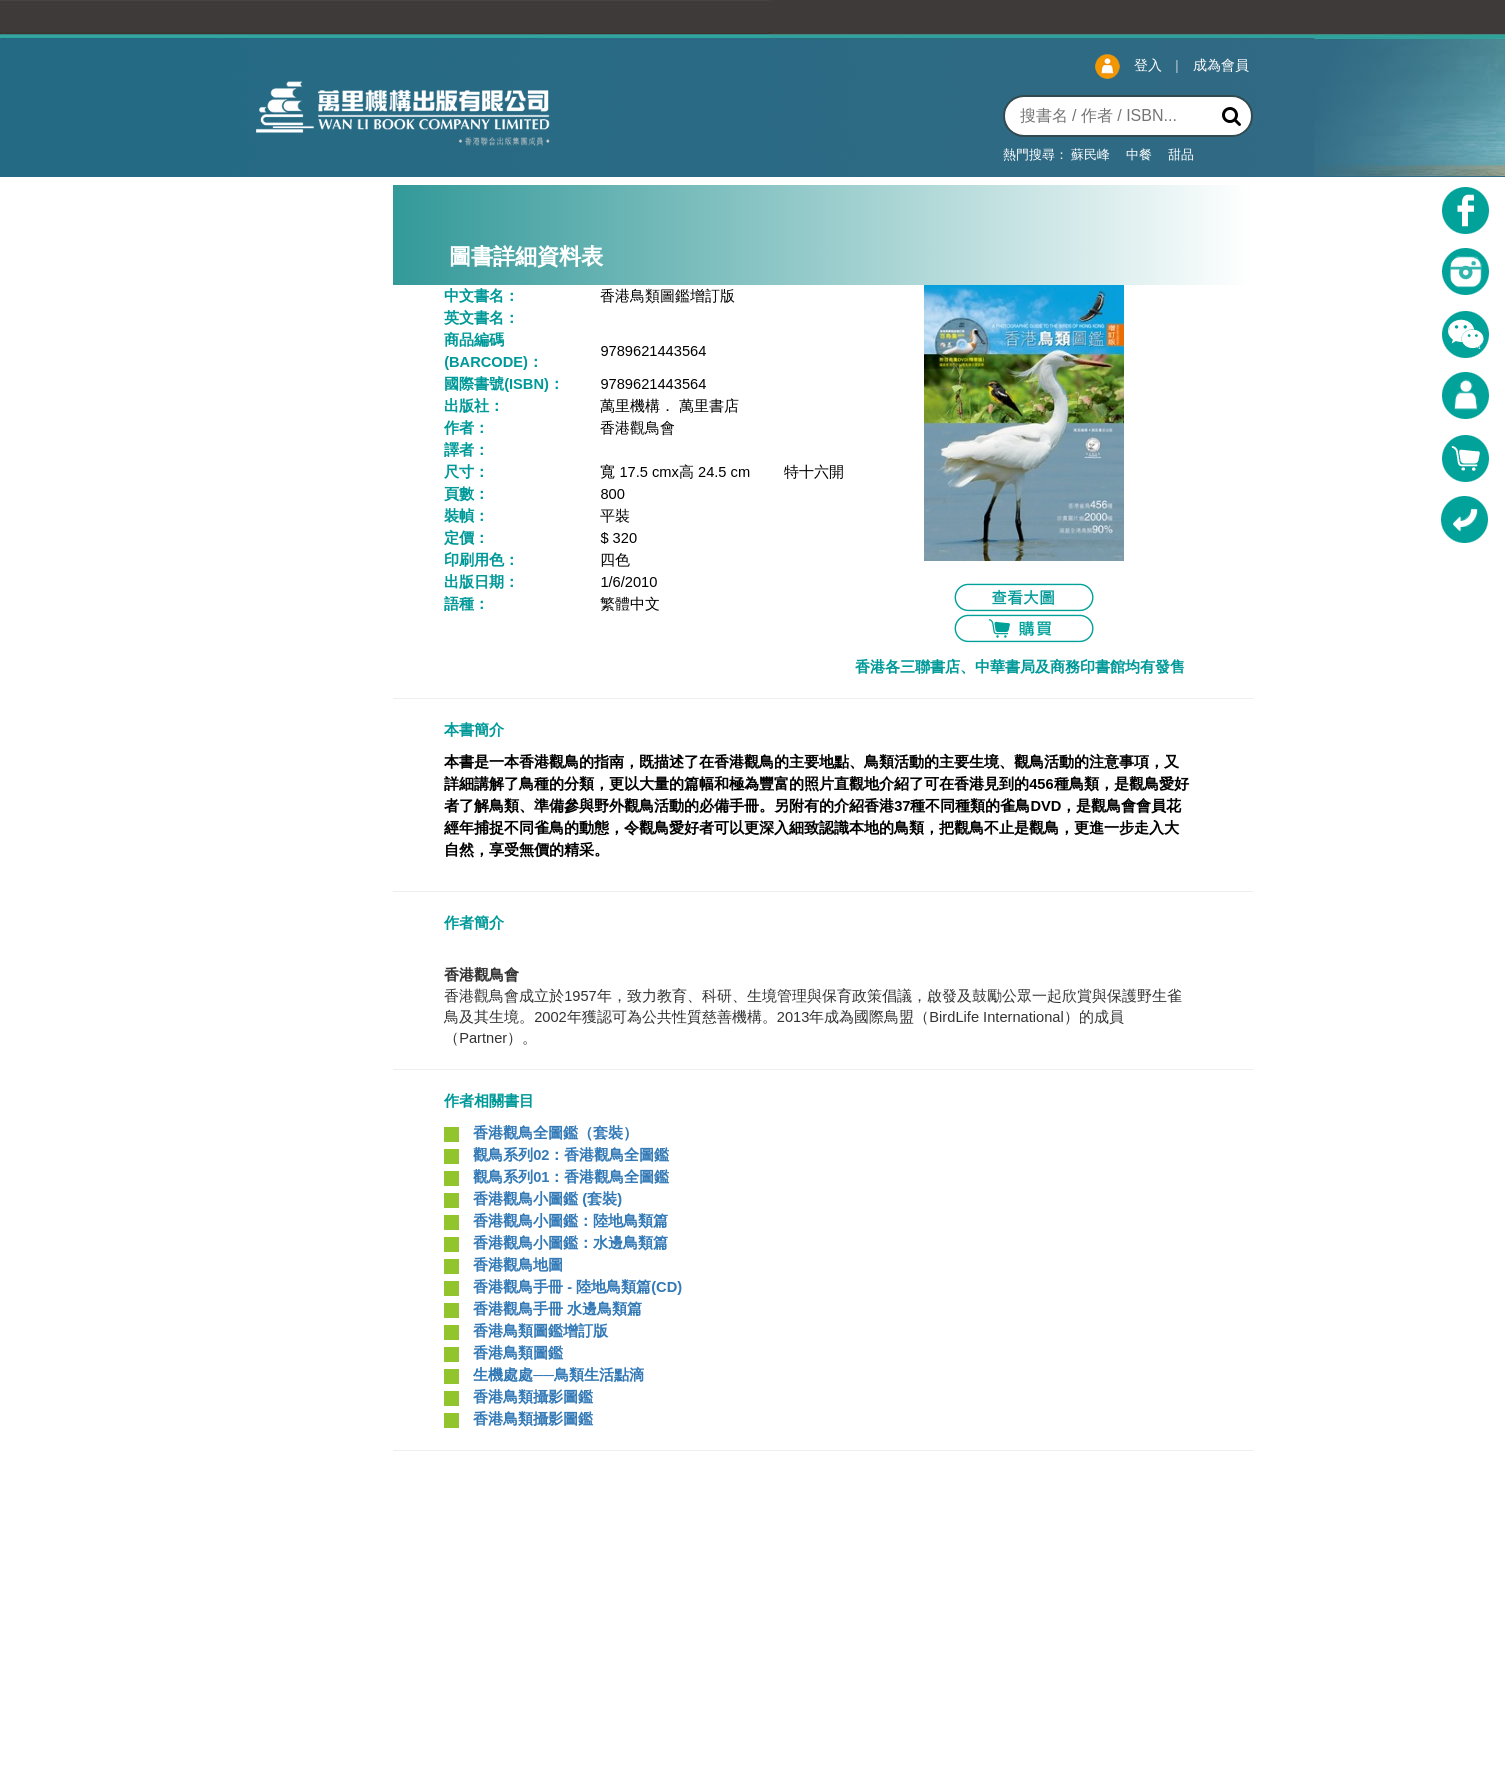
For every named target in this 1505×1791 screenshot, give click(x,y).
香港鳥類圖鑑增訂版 (538, 1331)
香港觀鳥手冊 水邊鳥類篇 (555, 1309)
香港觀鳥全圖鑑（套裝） (553, 1133)
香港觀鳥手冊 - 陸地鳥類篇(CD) (575, 1287)
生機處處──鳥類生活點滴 (556, 1375)
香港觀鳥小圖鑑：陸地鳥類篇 (568, 1221)
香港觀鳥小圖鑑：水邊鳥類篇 (568, 1243)
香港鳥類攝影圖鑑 (531, 1397)
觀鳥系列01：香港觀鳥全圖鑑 (569, 1177)
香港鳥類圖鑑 (516, 1353)
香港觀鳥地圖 (516, 1265)
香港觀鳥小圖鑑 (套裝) (545, 1199)
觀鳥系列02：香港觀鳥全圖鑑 (569, 1155)
